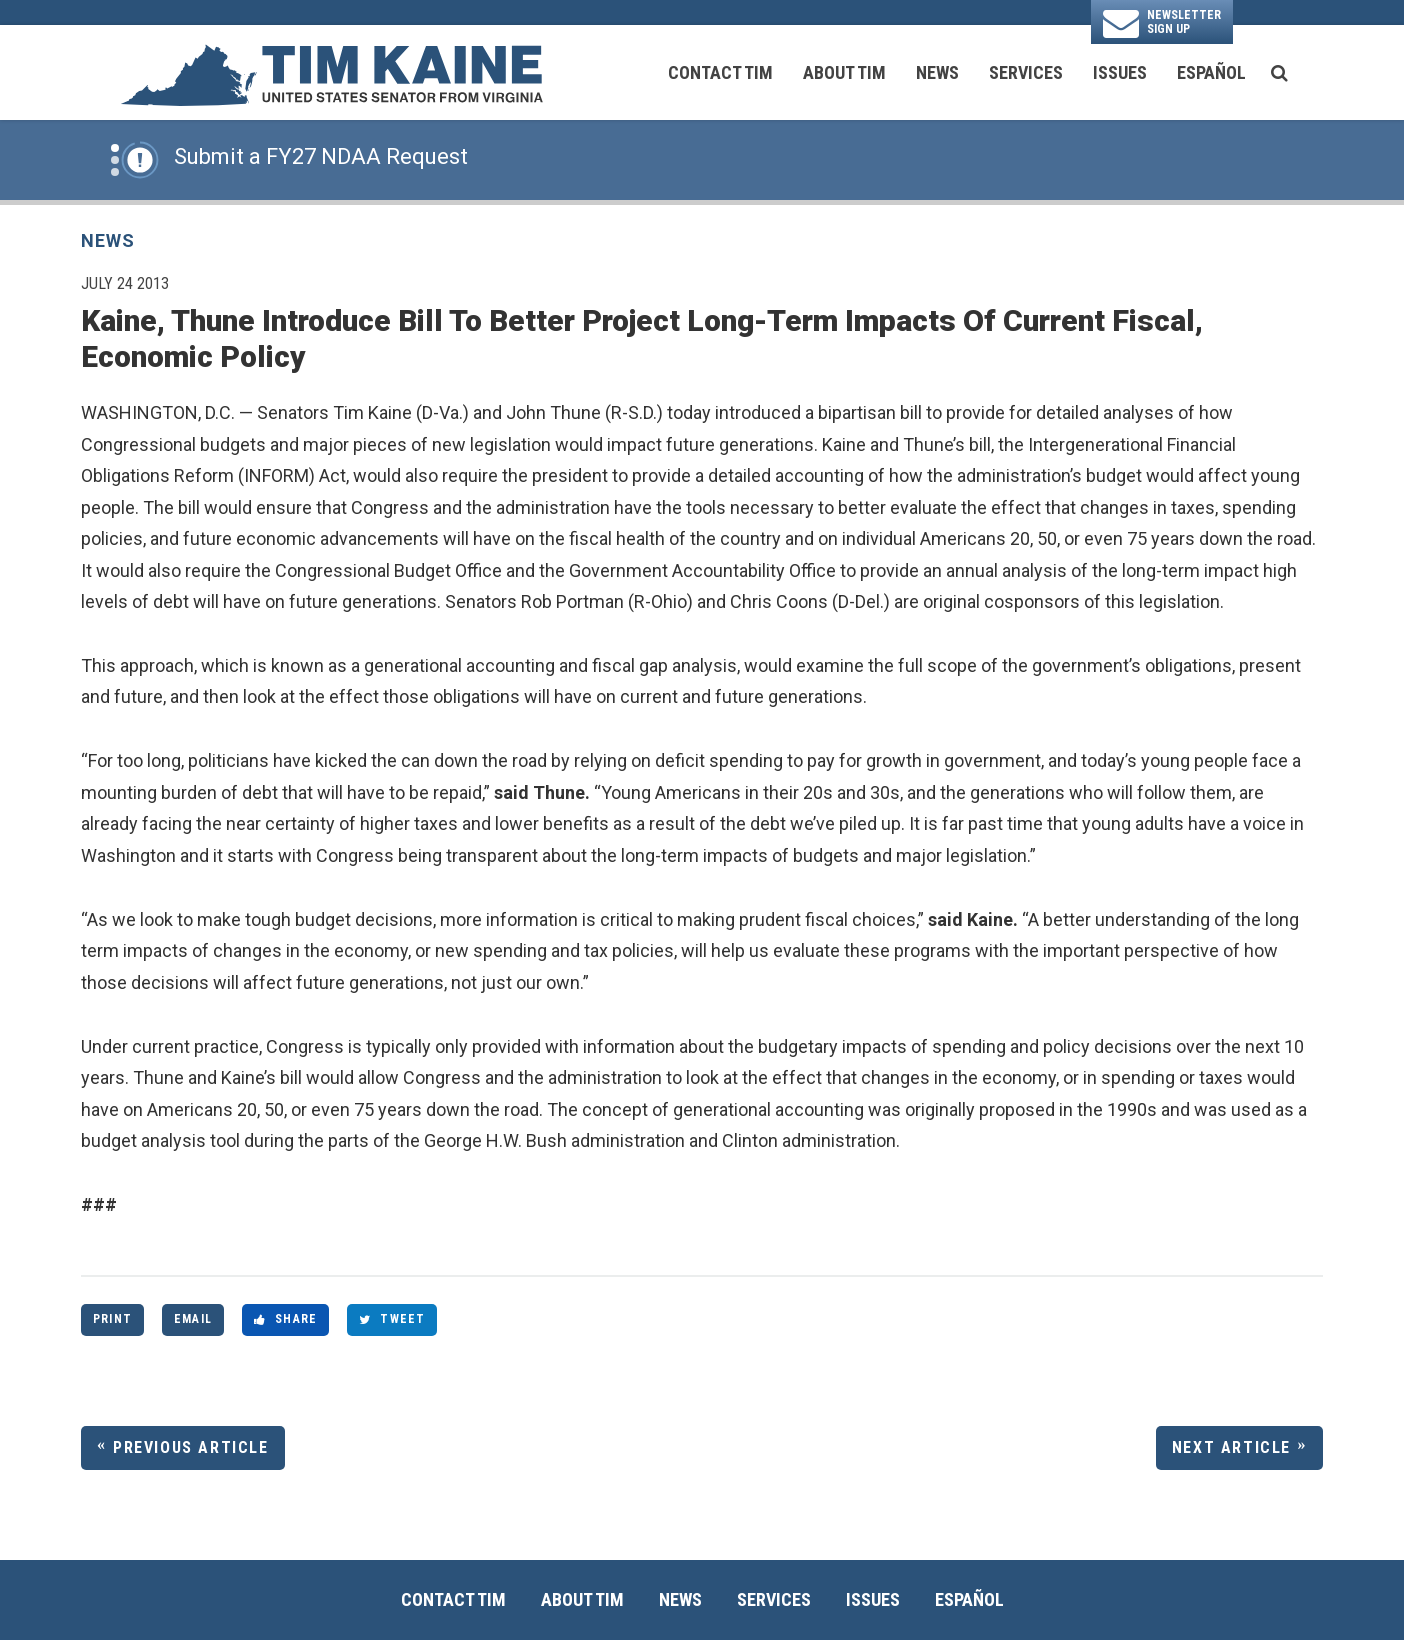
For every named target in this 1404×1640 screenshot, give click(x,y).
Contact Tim (720, 72)
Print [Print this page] (112, 1319)
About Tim (844, 72)
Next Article (1231, 1447)
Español (1211, 72)
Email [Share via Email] (193, 1319)
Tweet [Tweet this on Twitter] (392, 1319)
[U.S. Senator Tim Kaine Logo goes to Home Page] (331, 73)
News (937, 72)
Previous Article (191, 1447)
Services (1026, 72)
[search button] (1279, 73)
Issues (1120, 72)
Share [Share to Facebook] (285, 1319)
